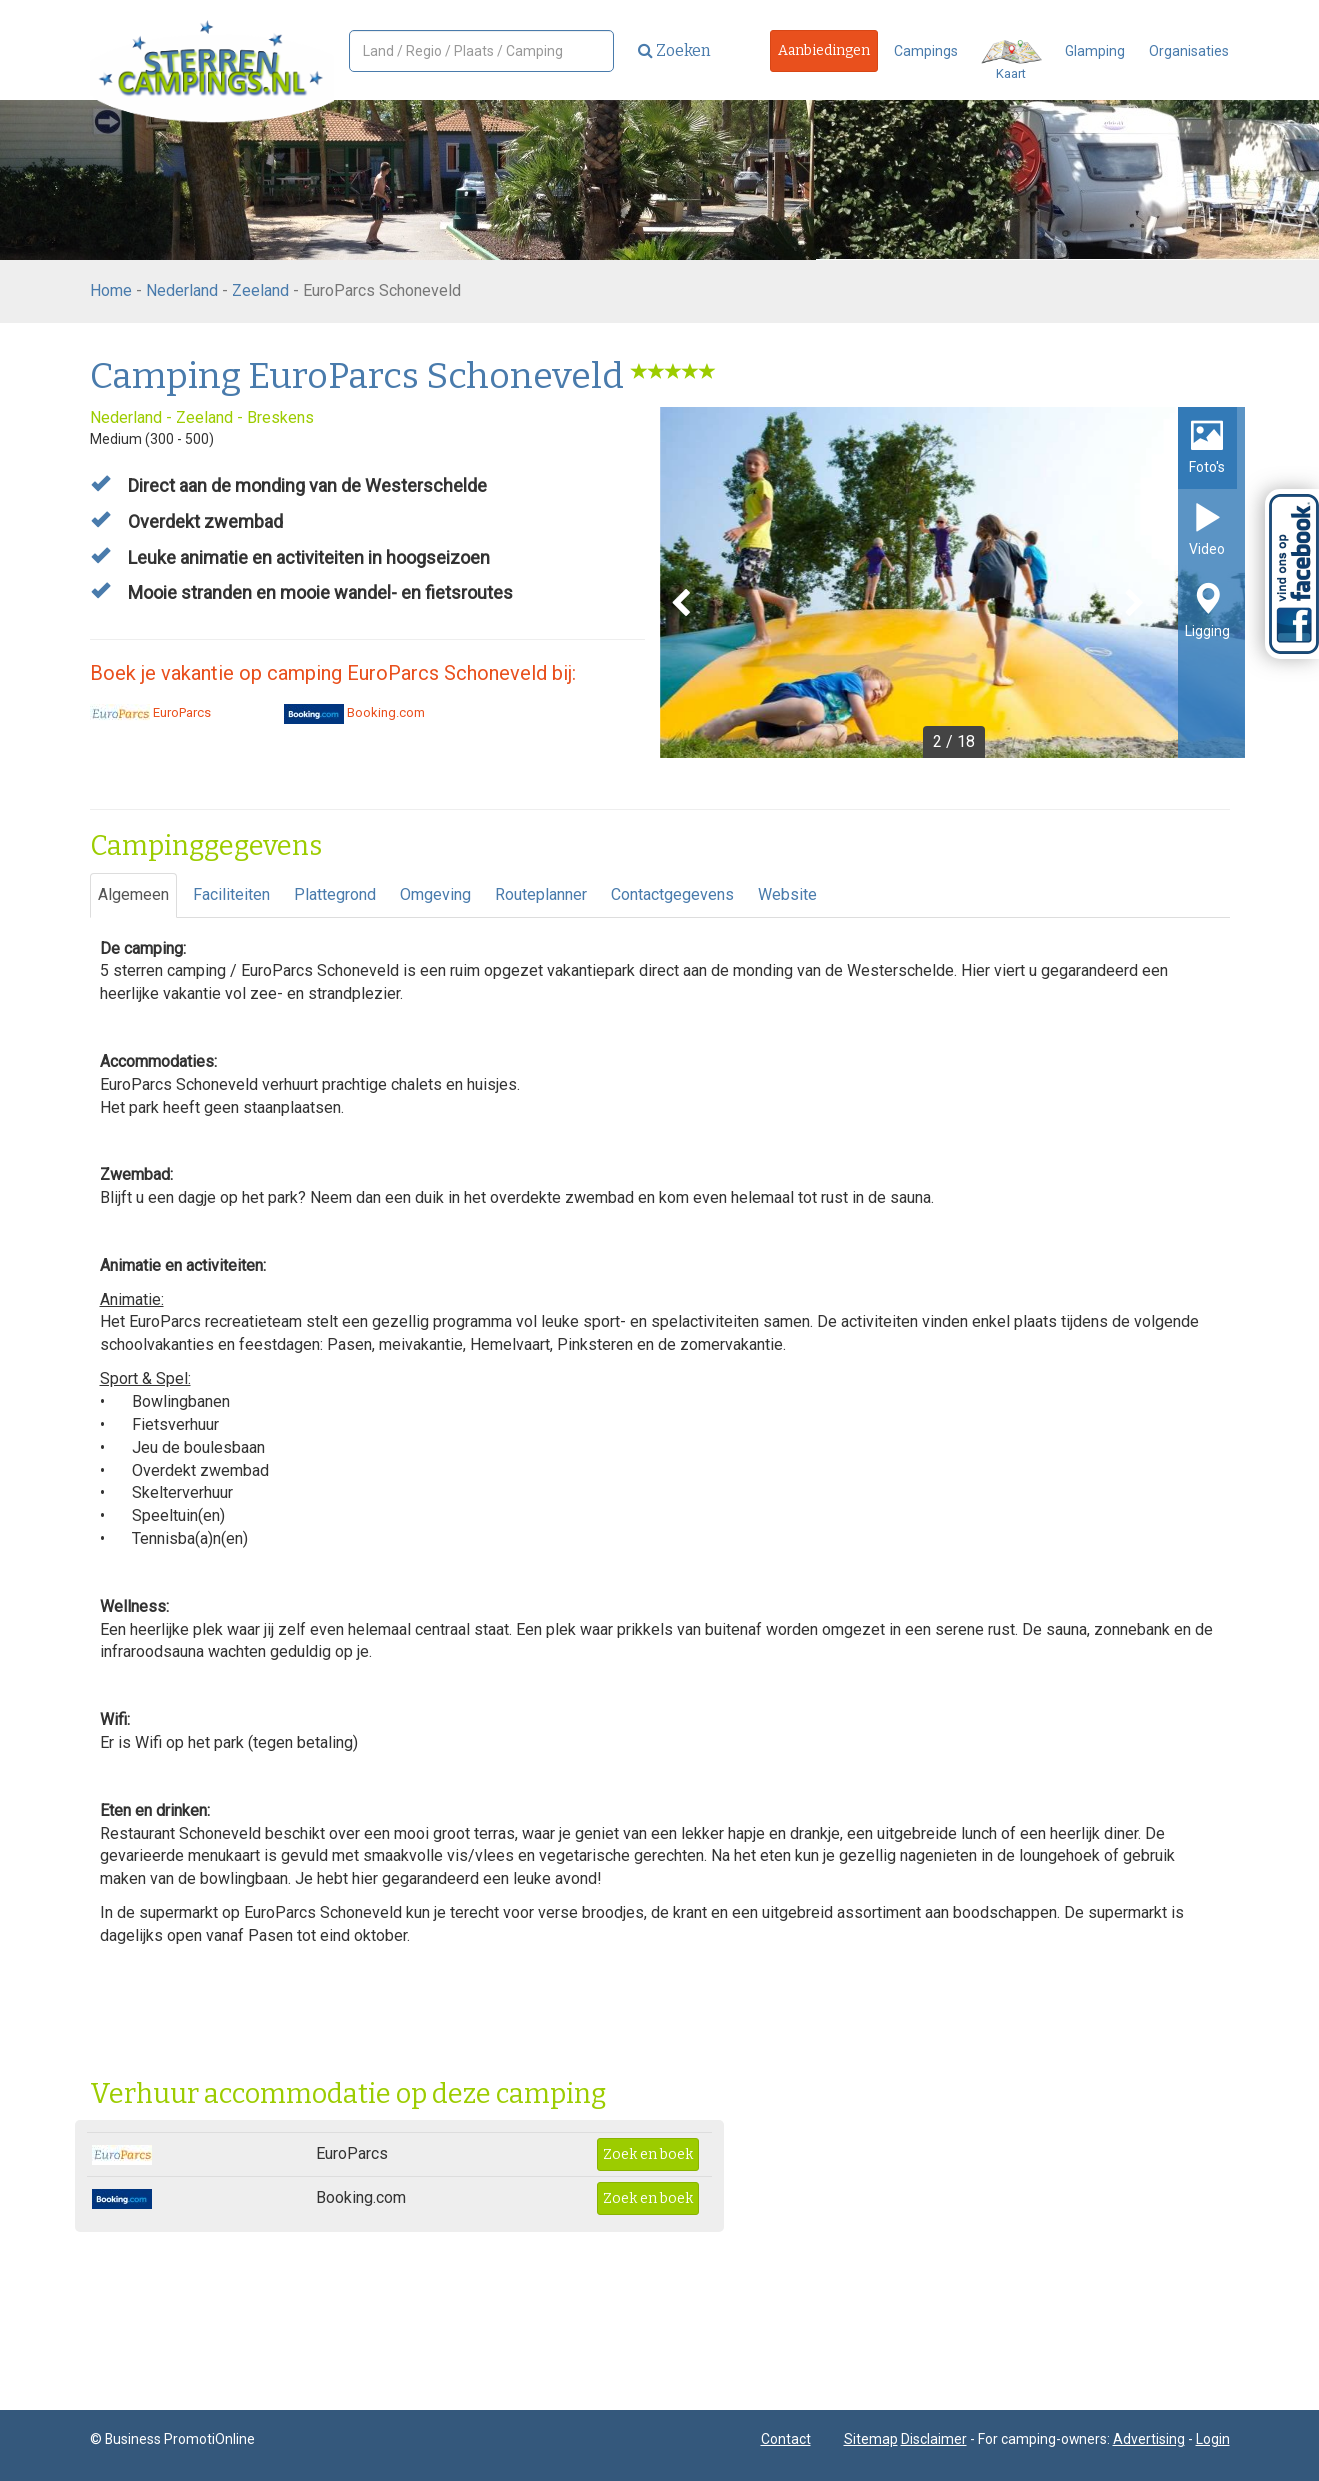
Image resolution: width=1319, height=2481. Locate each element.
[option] (952, 582)
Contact (786, 2439)
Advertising (1149, 2439)
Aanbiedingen (824, 50)
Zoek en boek (648, 2154)
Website (787, 894)
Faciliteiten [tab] (231, 894)
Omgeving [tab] (435, 894)
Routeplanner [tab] (541, 894)
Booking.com (354, 712)
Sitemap (871, 2439)
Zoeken (674, 50)
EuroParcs (150, 712)
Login (1213, 2439)
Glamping (1095, 51)
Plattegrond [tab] (335, 894)
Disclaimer (934, 2439)
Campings (926, 51)
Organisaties (1189, 51)
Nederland (182, 290)
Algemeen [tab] (133, 894)
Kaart (1011, 60)
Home (111, 290)
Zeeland (260, 290)
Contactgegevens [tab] (672, 894)
